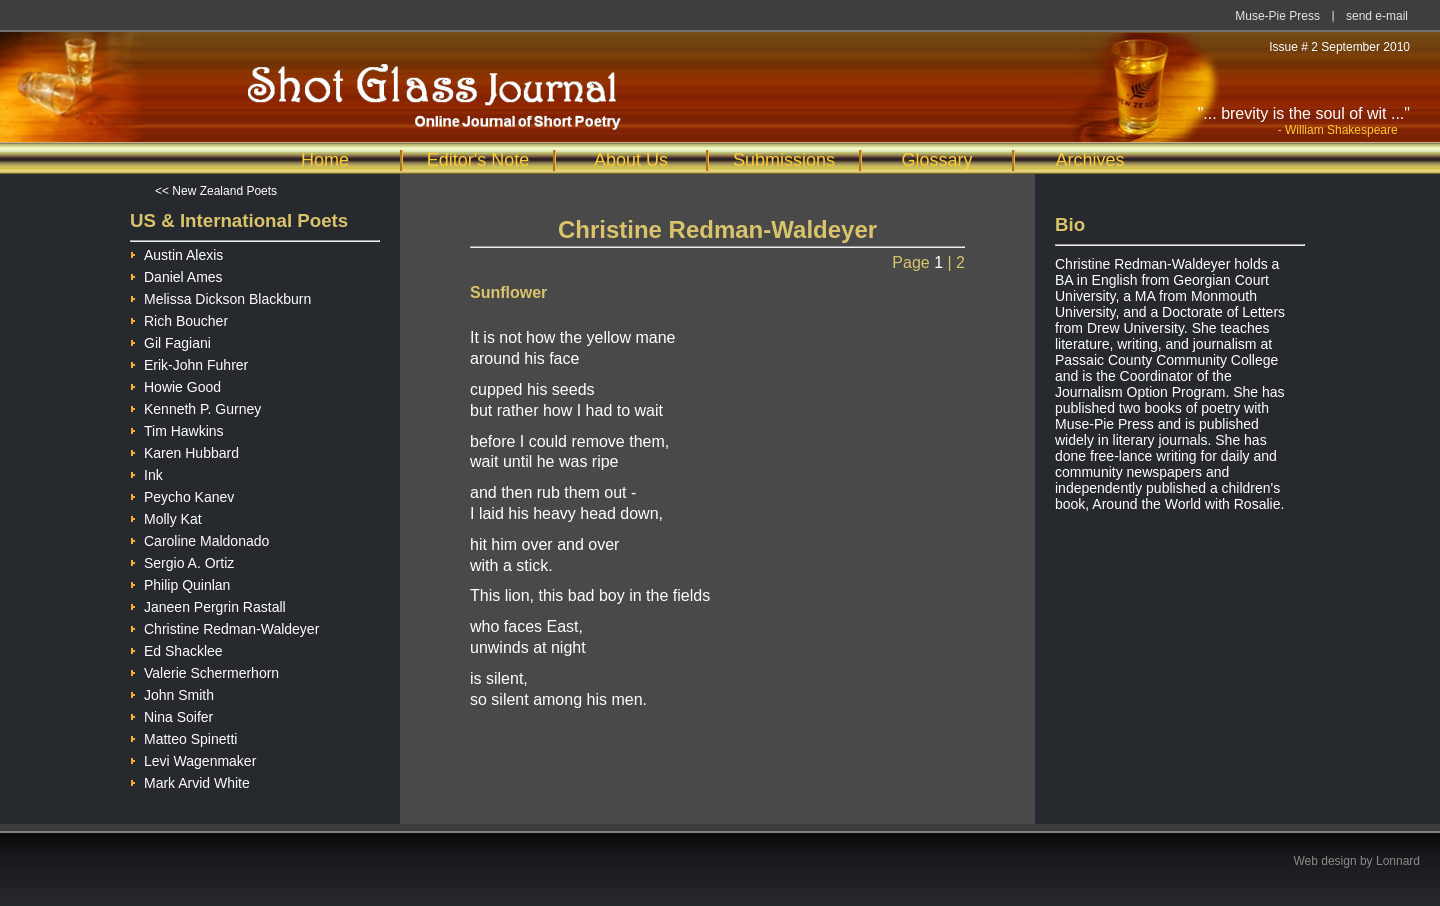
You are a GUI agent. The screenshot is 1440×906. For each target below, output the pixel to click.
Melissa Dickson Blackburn (220, 296)
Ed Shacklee (176, 648)
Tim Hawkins (177, 428)
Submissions (784, 160)
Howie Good (175, 384)
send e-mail (1377, 16)
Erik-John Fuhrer (189, 362)
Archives (1089, 160)
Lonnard (1398, 861)
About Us (631, 160)
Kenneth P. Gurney (195, 406)
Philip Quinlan (180, 582)
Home (325, 160)
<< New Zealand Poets (216, 191)
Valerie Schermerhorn (204, 670)
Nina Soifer (171, 714)
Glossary (936, 160)
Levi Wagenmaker (193, 758)
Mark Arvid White (190, 780)
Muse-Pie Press (1277, 16)
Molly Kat (166, 516)
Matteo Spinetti (183, 736)
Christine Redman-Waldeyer (224, 626)
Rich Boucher (179, 318)
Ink (146, 472)
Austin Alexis (176, 252)
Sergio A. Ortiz (182, 560)
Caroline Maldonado (199, 538)
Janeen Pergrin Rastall (208, 604)
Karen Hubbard (184, 450)
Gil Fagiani (170, 340)
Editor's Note (478, 160)
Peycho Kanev (182, 494)
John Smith (172, 692)
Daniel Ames (176, 274)
